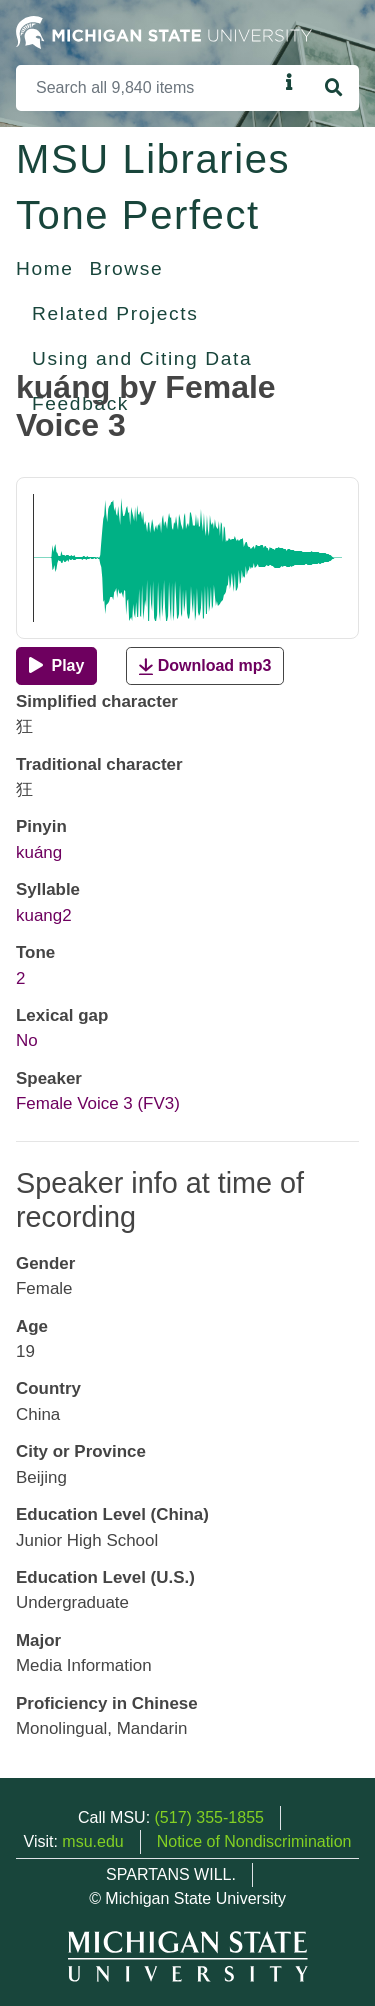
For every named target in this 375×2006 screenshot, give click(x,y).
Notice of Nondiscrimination (254, 1841)
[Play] (56, 666)
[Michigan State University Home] (164, 31)
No (27, 1040)
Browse (127, 268)
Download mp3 (205, 666)
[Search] (147, 88)
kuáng (39, 852)
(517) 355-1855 (209, 1817)
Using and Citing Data (142, 358)
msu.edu (92, 1841)
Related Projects (115, 313)
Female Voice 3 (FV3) (98, 1103)
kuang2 (44, 915)
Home (45, 268)
